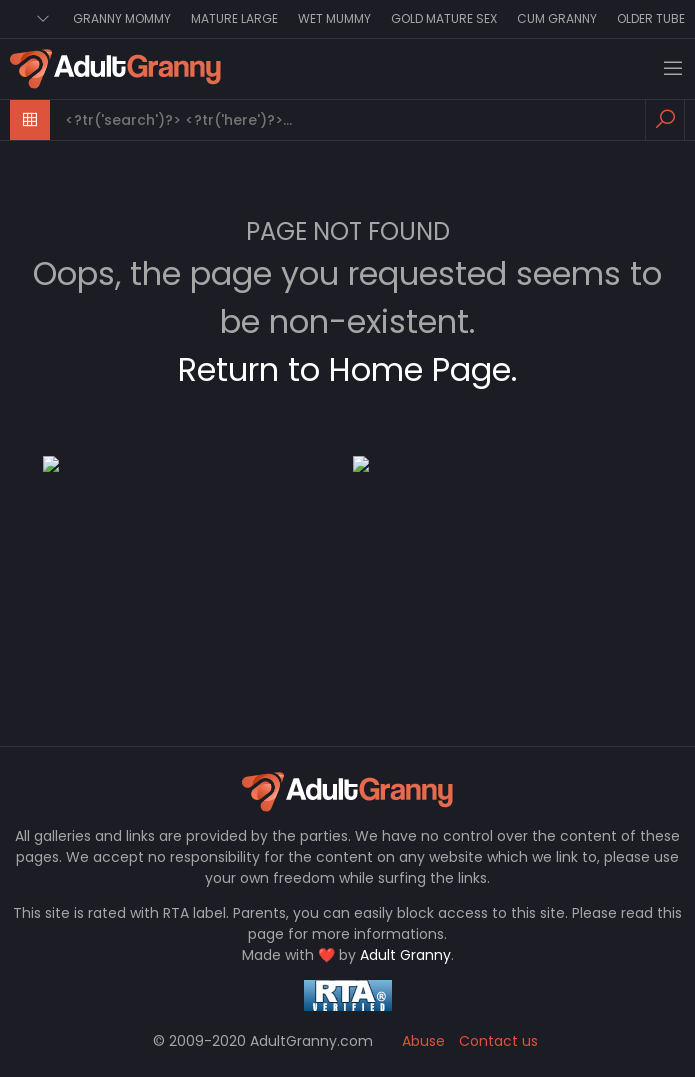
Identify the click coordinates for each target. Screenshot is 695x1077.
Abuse (423, 1041)
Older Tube (651, 18)
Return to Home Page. (347, 369)
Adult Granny (405, 955)
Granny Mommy (122, 18)
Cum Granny (557, 18)
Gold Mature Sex (444, 18)
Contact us (498, 1041)
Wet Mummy (334, 18)
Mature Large (234, 18)
